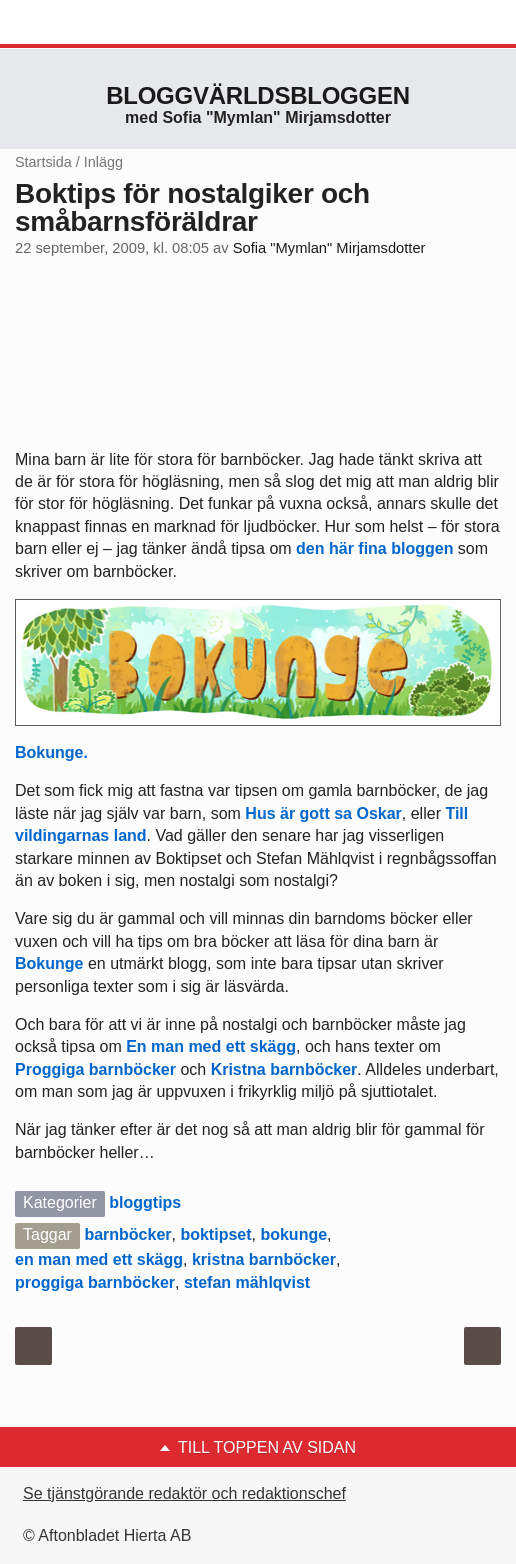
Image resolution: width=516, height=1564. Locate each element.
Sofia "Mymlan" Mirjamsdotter (329, 248)
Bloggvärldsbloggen (258, 95)
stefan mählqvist (247, 1282)
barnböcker (132, 1069)
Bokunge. (51, 752)
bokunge (293, 1234)
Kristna (238, 1069)
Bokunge (49, 963)
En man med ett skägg (211, 1046)
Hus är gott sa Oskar (323, 813)
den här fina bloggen (374, 548)
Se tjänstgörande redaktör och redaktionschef (184, 1493)
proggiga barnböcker (95, 1282)
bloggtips (145, 1202)
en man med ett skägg (99, 1259)
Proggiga (49, 1069)
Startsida (43, 162)
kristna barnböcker (264, 1259)
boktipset (215, 1234)
